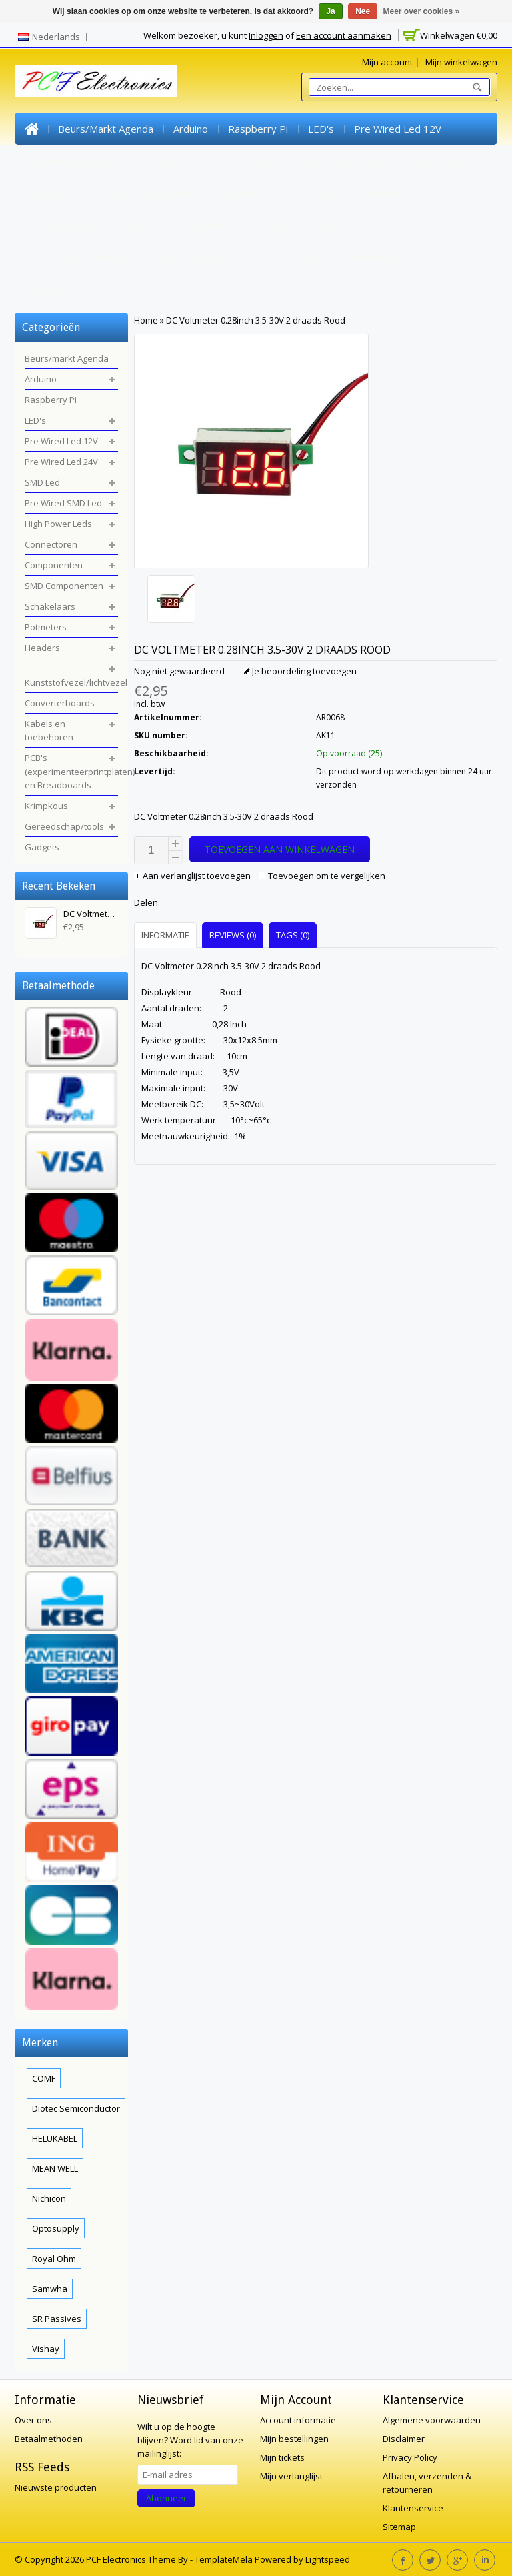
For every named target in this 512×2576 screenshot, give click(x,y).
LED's (321, 128)
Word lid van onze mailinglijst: (190, 2440)
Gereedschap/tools (392, 256)
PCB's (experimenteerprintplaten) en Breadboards (141, 256)
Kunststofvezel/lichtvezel (85, 224)
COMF (43, 2078)
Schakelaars (244, 192)
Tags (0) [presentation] (292, 935)
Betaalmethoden (49, 2439)
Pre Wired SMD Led (238, 160)
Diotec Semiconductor (76, 2108)
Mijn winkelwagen (461, 62)
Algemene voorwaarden (432, 2420)
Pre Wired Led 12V (397, 128)
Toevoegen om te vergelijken (322, 876)
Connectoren (433, 160)
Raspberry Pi (258, 128)
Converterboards (204, 224)
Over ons (33, 2420)
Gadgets (45, 288)
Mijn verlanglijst (291, 2476)
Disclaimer (404, 2439)
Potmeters (316, 192)
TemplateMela (225, 2559)
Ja (330, 11)
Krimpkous (301, 256)
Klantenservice (413, 2508)
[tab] (167, 934)
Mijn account (387, 62)
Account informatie (298, 2420)
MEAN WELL (55, 2168)
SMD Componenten (153, 192)
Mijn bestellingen (294, 2439)
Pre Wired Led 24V (68, 160)
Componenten (57, 192)
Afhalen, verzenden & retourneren (427, 2482)
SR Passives (56, 2319)
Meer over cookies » (421, 11)
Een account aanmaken (343, 35)
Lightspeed (327, 2559)
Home (31, 129)
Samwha (49, 2289)
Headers (382, 192)
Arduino (190, 128)
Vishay (45, 2349)
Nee (362, 11)
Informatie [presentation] (165, 935)
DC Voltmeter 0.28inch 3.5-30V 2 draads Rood (255, 320)
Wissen (118, 883)
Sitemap (399, 2527)
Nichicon (49, 2198)
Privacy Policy (410, 2457)
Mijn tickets (282, 2457)
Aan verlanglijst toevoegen (193, 876)
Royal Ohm (54, 2258)
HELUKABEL (54, 2138)
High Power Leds (344, 160)
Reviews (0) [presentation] (232, 935)
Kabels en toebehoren (316, 224)
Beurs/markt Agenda (105, 128)
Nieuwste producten (56, 2487)
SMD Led (152, 160)
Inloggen (266, 35)
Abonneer (166, 2498)
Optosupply (55, 2228)
